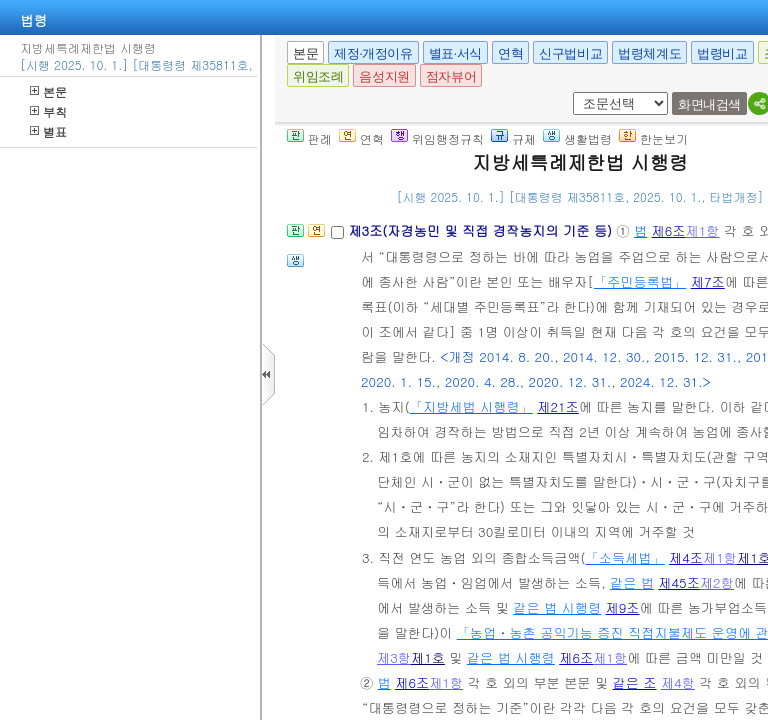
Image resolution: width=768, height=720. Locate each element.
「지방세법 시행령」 (471, 406)
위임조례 (318, 76)
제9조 (623, 607)
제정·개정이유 (373, 53)
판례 (309, 138)
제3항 (394, 657)
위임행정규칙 (437, 138)
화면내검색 (709, 104)
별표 (48, 131)
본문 (48, 91)
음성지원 (384, 76)
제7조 (708, 281)
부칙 (48, 111)
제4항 (678, 682)
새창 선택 (579, 92)
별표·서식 (455, 53)
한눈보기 (653, 138)
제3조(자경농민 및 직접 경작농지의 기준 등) (482, 230)
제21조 (558, 406)
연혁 (510, 53)
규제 (513, 138)
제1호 (428, 657)
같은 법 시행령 (557, 607)
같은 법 (632, 582)
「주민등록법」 (640, 281)
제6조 (669, 230)
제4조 (686, 557)
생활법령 (577, 138)
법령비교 (722, 53)
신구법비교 (570, 53)
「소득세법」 (625, 557)
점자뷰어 (451, 76)
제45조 (679, 582)
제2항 (717, 582)
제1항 (703, 230)
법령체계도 (649, 53)
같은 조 (635, 682)
